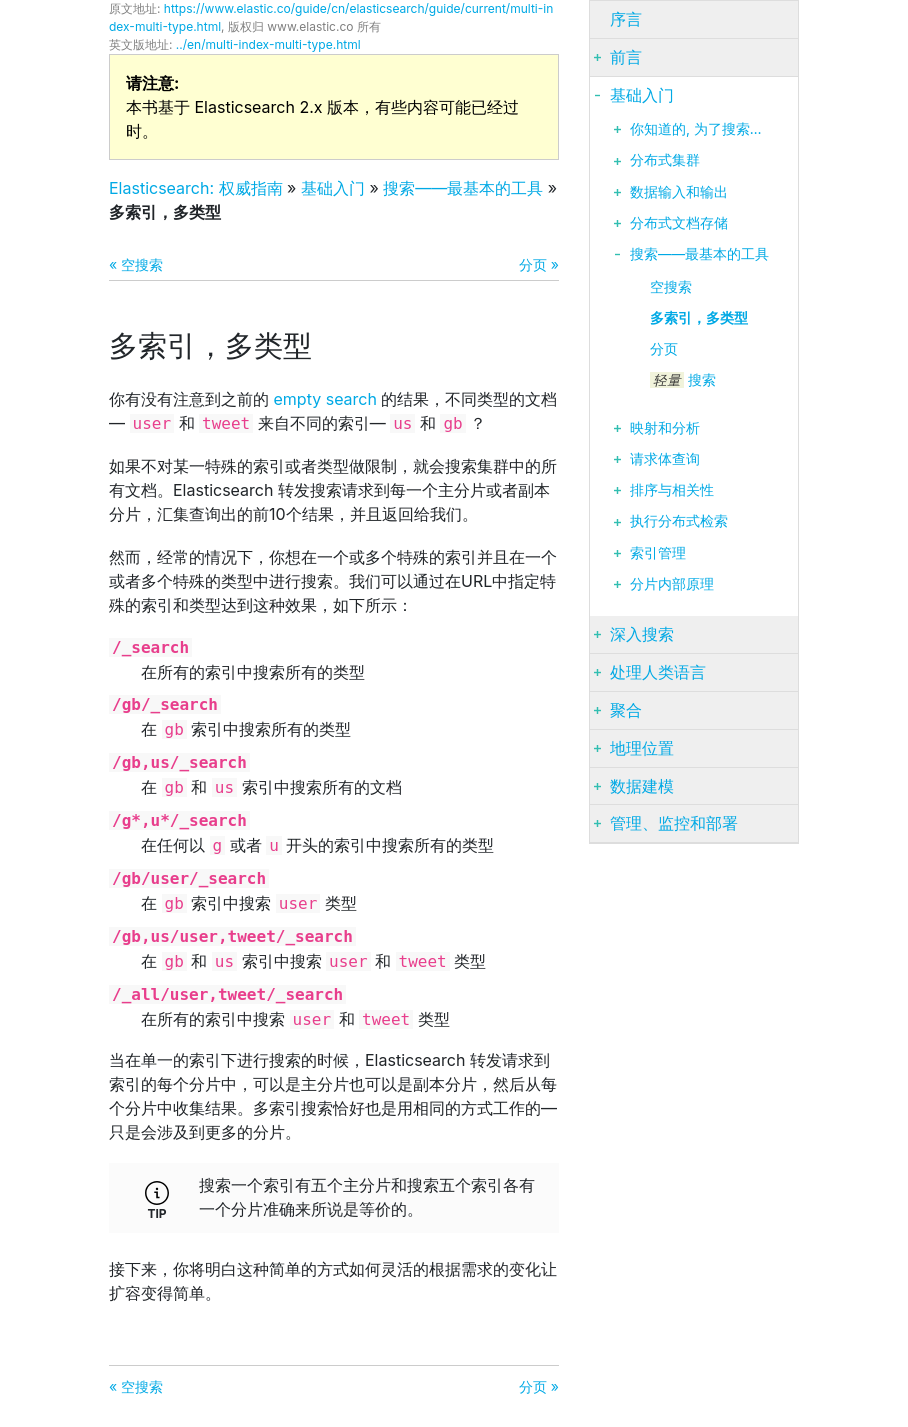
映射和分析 (665, 428)
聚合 (626, 710)
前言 (626, 57)
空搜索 (671, 287)
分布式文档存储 (679, 223)
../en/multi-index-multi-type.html (268, 44)
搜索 (683, 380)
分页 (664, 349)
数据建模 (642, 786)
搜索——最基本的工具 (463, 188)
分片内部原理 (672, 584)
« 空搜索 (136, 264)
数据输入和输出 (679, 192)
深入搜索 (642, 634)
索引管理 (658, 553)
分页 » (539, 264)
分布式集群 (665, 160)
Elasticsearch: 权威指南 (196, 188)
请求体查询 (665, 459)
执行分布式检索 (679, 521)
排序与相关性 (672, 490)
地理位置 (642, 748)
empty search (325, 399)
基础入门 (333, 188)
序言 (626, 19)
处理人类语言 (658, 672)
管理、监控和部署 (674, 823)
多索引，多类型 (699, 318)
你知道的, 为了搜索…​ (696, 129)
